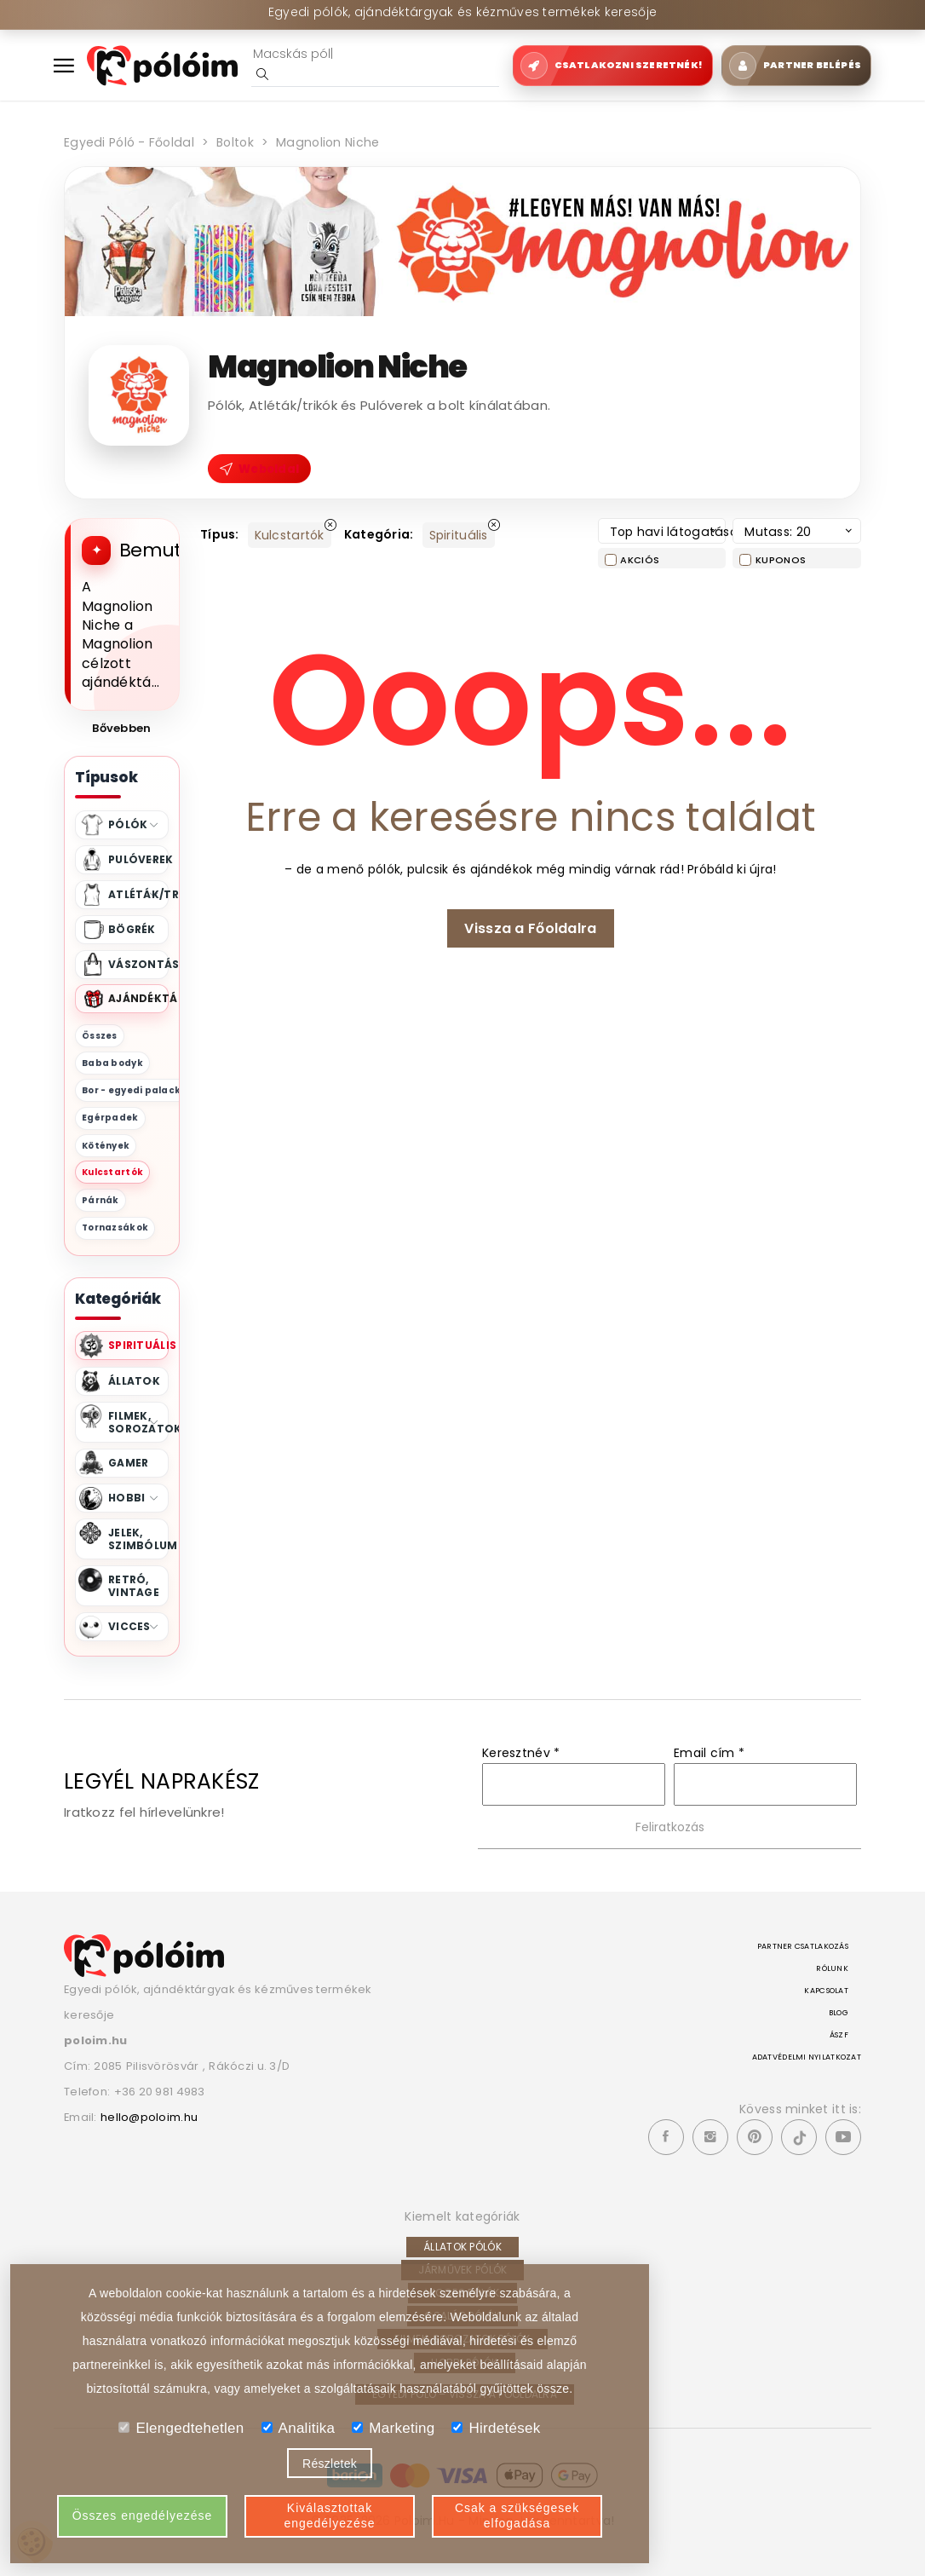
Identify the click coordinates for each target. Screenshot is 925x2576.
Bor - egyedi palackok (137, 1090)
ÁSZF (839, 2035)
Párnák (100, 1200)
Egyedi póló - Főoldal (127, 142)
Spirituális (138, 1345)
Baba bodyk (112, 1063)
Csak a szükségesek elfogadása (517, 2516)
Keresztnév (521, 1752)
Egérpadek (110, 1117)
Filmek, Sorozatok (138, 1422)
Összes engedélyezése (142, 2516)
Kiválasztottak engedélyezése (329, 2516)
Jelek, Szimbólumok (138, 1539)
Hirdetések (495, 2428)
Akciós (639, 560)
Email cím (709, 1752)
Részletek (329, 2463)
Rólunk (832, 1968)
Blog (838, 2013)
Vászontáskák (138, 964)
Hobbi (133, 1497)
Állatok (134, 1381)
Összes (100, 1035)
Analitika (298, 2428)
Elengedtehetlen (181, 2428)
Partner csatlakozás (802, 1946)
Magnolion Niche (323, 142)
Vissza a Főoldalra (530, 928)
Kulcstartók (112, 1172)
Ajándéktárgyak (138, 998)
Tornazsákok (115, 1227)
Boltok (231, 142)
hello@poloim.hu (149, 2117)
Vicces (133, 1626)
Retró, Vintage (133, 1585)
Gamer (128, 1462)
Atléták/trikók (138, 894)
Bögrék (132, 929)
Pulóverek (138, 859)
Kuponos (781, 560)
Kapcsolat (826, 1990)
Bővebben (121, 728)
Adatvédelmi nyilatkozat (806, 2057)
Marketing (393, 2428)
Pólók (133, 824)
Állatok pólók (462, 2246)
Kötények (105, 1145)
